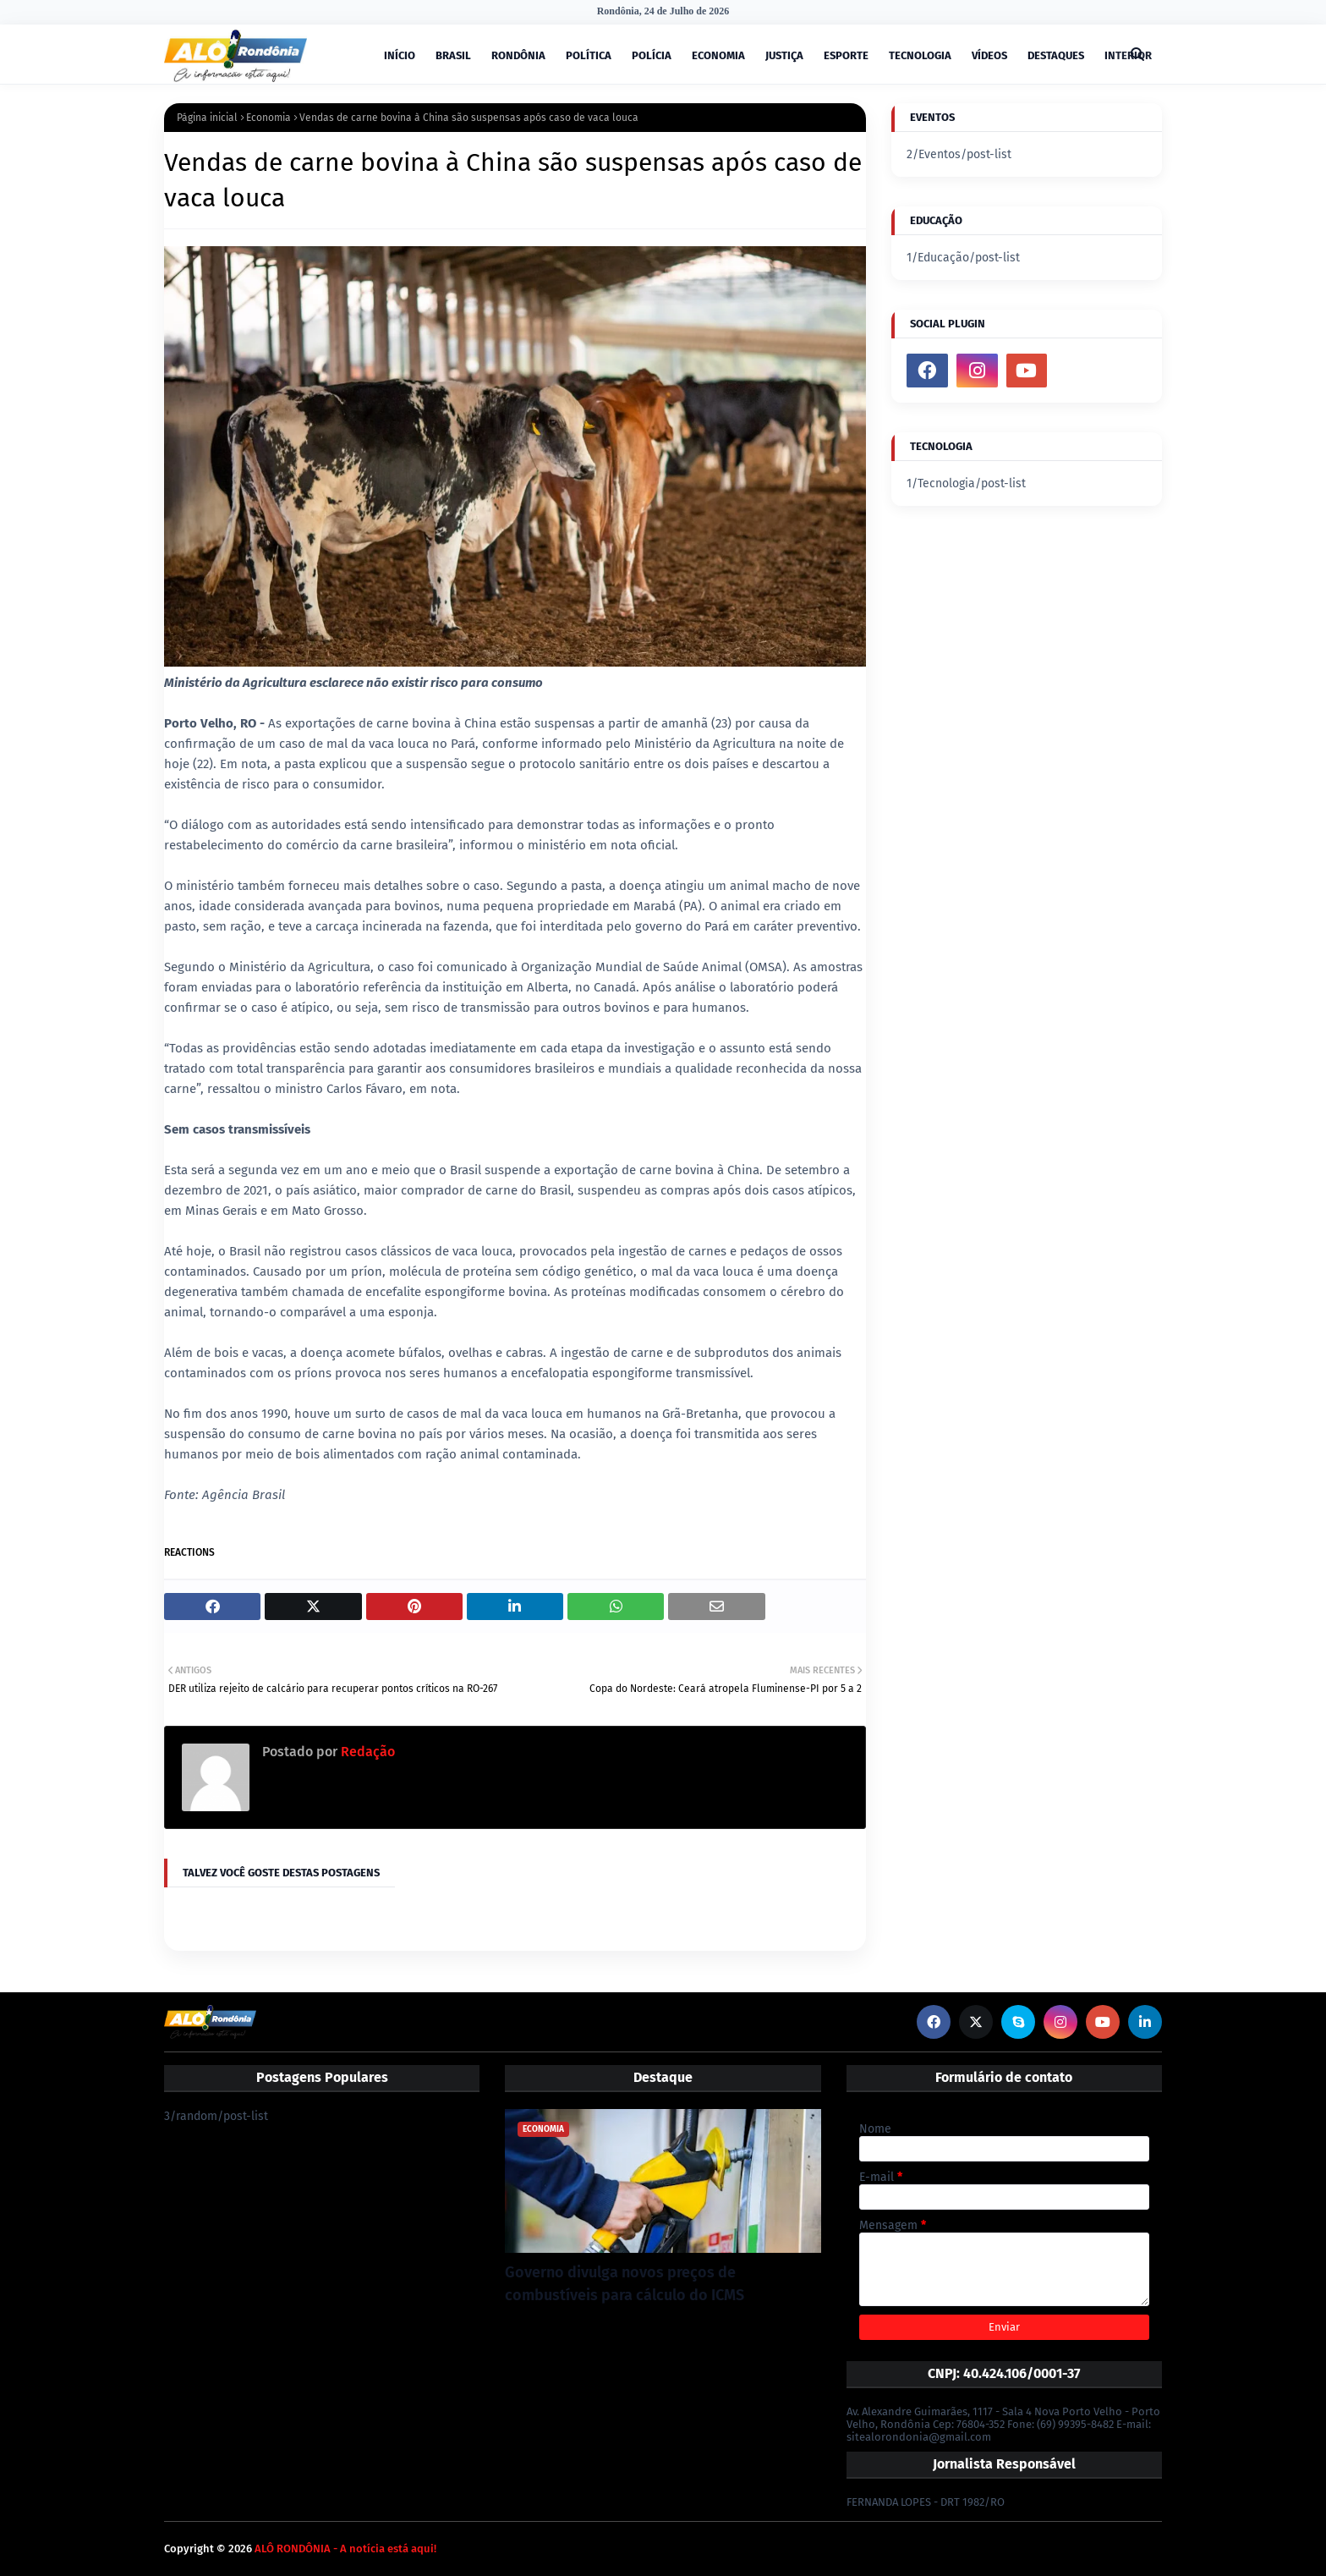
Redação (366, 1752)
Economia (268, 118)
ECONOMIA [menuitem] (718, 55)
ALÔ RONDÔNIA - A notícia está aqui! (345, 2548)
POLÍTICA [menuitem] (588, 55)
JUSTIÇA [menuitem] (784, 55)
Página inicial (207, 118)
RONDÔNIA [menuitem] (518, 55)
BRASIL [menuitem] (453, 55)
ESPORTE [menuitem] (846, 55)
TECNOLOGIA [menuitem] (920, 55)
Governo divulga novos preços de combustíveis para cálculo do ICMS (624, 2283)
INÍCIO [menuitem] (399, 55)
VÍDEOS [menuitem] (989, 55)
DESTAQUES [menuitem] (1055, 55)
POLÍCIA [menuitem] (651, 55)
